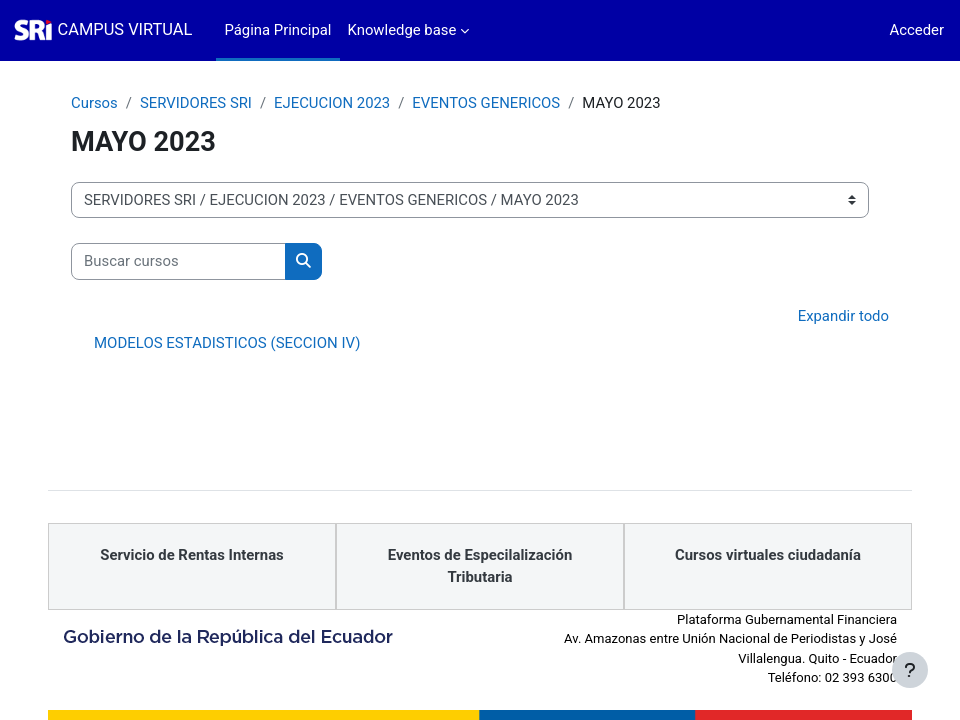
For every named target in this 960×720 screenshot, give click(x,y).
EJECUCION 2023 (332, 103)
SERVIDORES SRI (196, 103)
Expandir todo (843, 316)
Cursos (94, 103)
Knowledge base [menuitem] (402, 30)
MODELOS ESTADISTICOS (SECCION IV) (227, 343)
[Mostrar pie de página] (910, 670)
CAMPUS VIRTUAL (125, 29)
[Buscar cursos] (178, 261)
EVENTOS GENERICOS (486, 103)
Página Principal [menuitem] (277, 30)
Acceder (917, 30)
